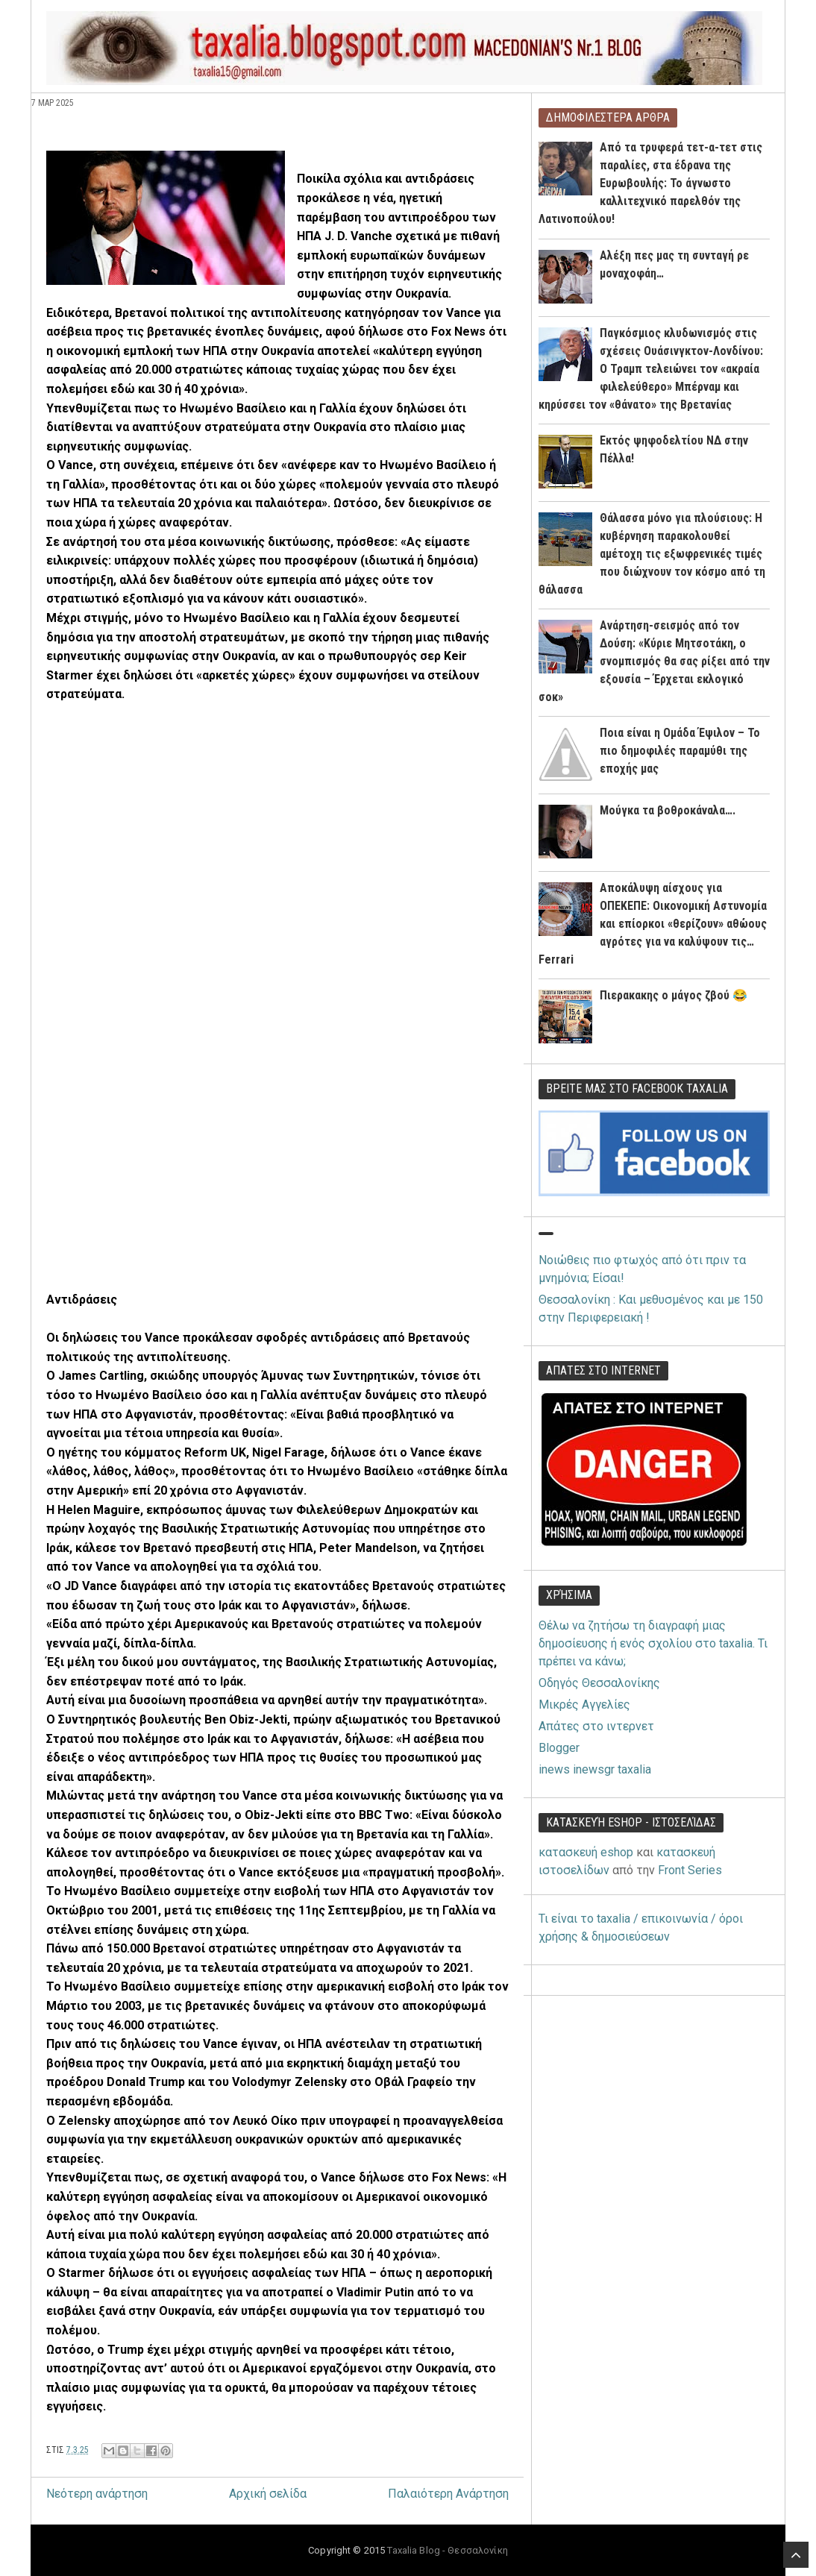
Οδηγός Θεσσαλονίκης (599, 1683)
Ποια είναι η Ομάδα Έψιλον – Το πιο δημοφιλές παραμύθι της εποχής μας (680, 751)
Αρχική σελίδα (268, 2494)
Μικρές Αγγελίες (584, 1704)
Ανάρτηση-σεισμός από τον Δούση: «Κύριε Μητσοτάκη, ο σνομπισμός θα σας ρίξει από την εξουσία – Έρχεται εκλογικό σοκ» (654, 661)
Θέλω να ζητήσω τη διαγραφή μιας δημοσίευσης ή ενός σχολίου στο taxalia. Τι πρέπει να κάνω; (653, 1643)
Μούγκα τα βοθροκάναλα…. (667, 810)
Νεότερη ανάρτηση (97, 2494)
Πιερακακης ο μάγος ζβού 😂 (673, 995)
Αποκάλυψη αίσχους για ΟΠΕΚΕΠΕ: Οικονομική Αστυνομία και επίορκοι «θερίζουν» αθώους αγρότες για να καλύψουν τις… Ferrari (653, 924)
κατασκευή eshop (586, 1852)
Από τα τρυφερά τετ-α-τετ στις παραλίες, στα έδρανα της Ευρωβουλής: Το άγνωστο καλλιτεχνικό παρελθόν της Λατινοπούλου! (650, 183)
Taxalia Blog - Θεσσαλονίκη (447, 2550)
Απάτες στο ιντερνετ (596, 1726)
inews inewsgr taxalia (595, 1769)
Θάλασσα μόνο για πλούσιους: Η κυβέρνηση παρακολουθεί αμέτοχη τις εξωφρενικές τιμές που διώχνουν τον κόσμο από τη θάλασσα (652, 554)
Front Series (690, 1870)
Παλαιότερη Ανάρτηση (448, 2494)
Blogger (559, 1748)
